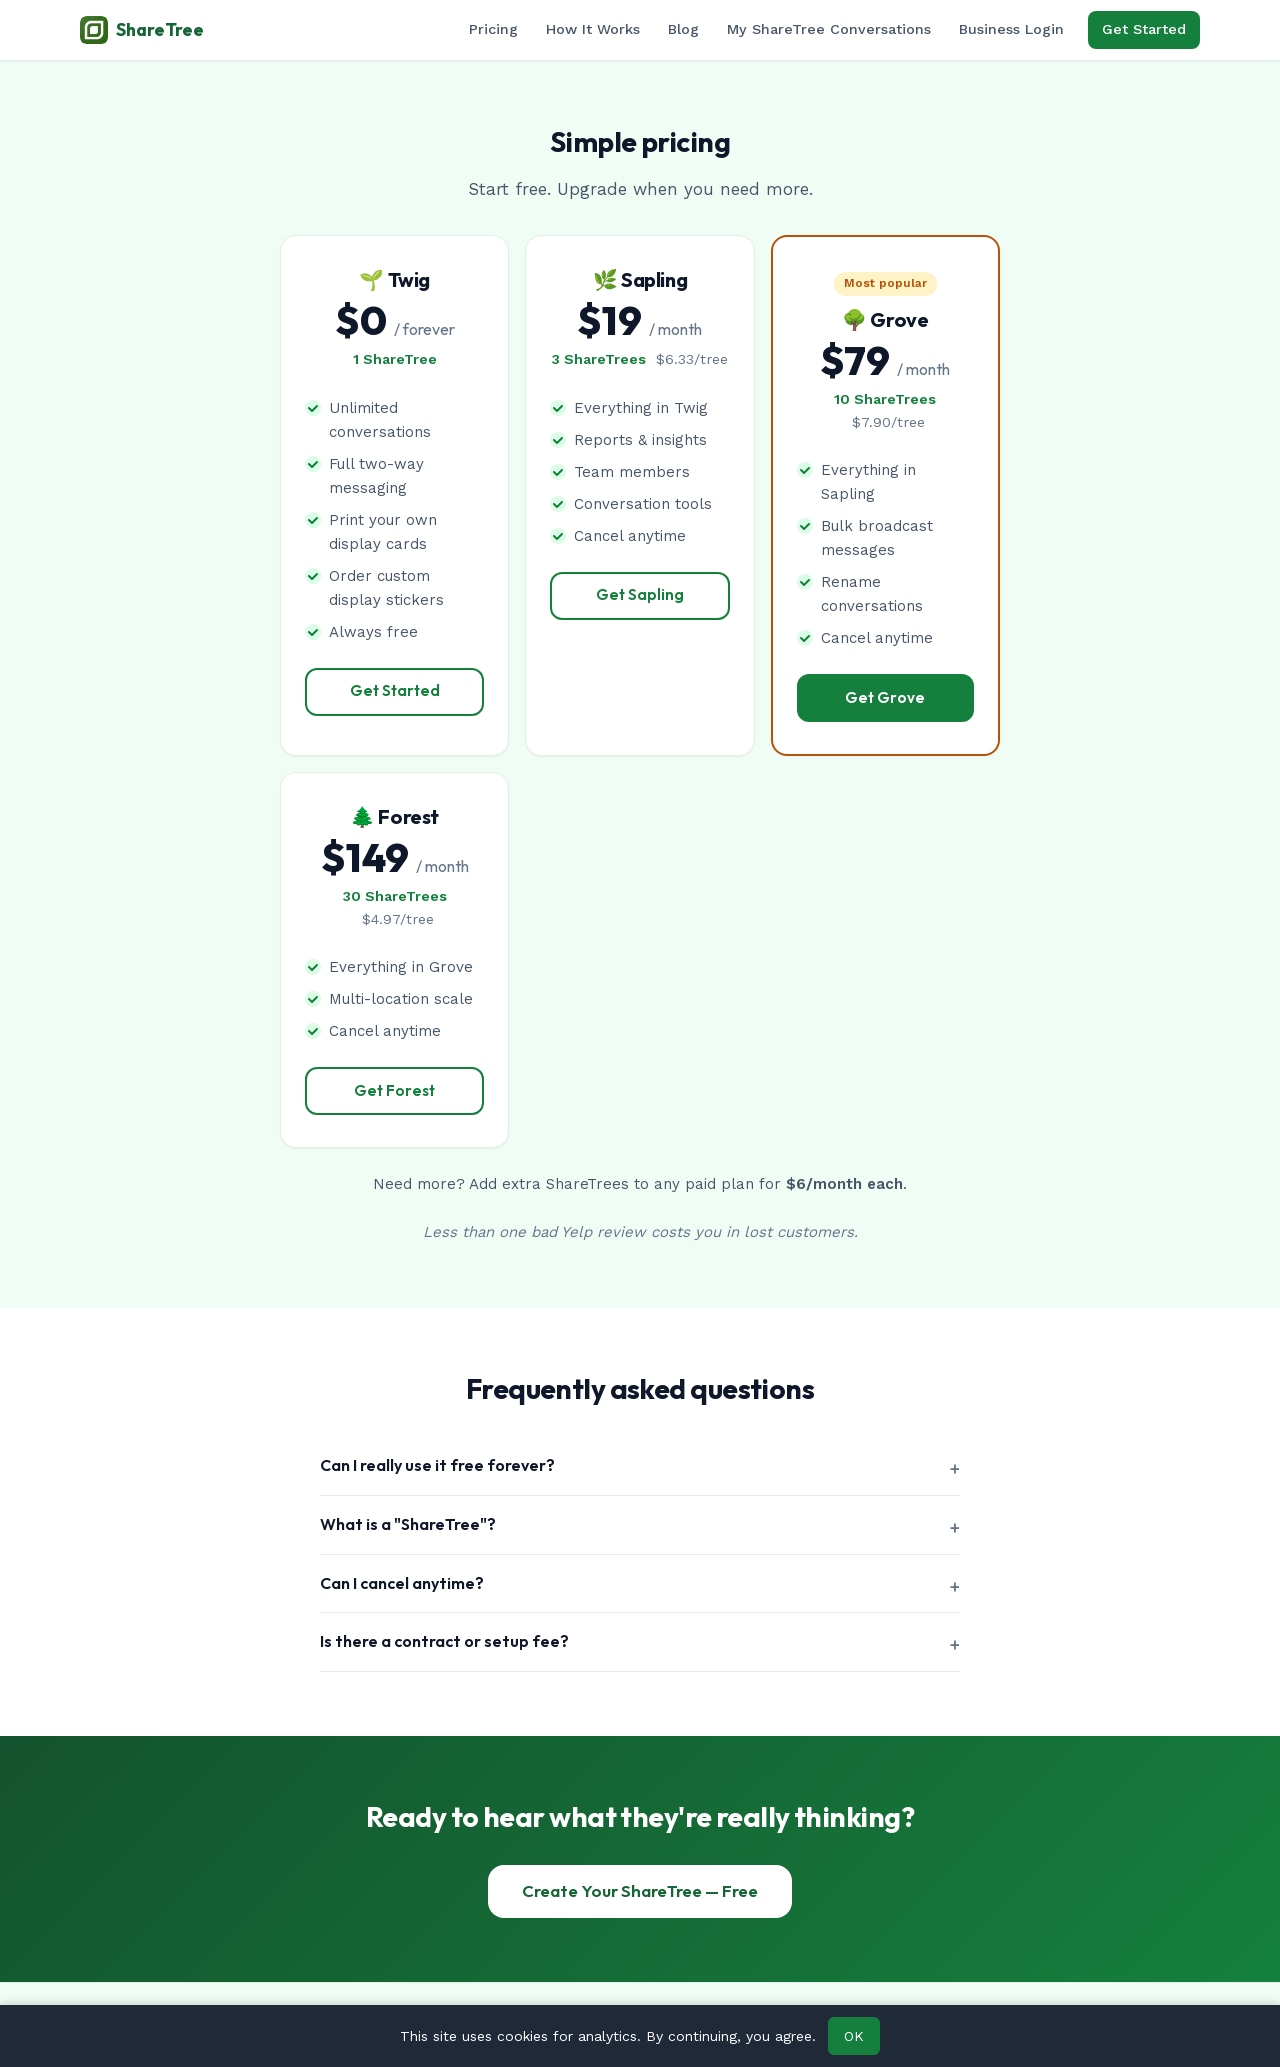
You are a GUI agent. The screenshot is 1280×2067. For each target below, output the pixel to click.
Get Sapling (640, 594)
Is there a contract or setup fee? (444, 1641)
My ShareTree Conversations (829, 29)
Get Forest (394, 1090)
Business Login (1011, 29)
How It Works (593, 29)
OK (854, 2036)
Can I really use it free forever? (437, 1465)
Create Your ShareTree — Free (640, 1890)
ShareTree (142, 30)
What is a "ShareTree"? (408, 1524)
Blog (683, 29)
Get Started (1144, 29)
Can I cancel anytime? (402, 1583)
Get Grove (885, 697)
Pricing (493, 29)
